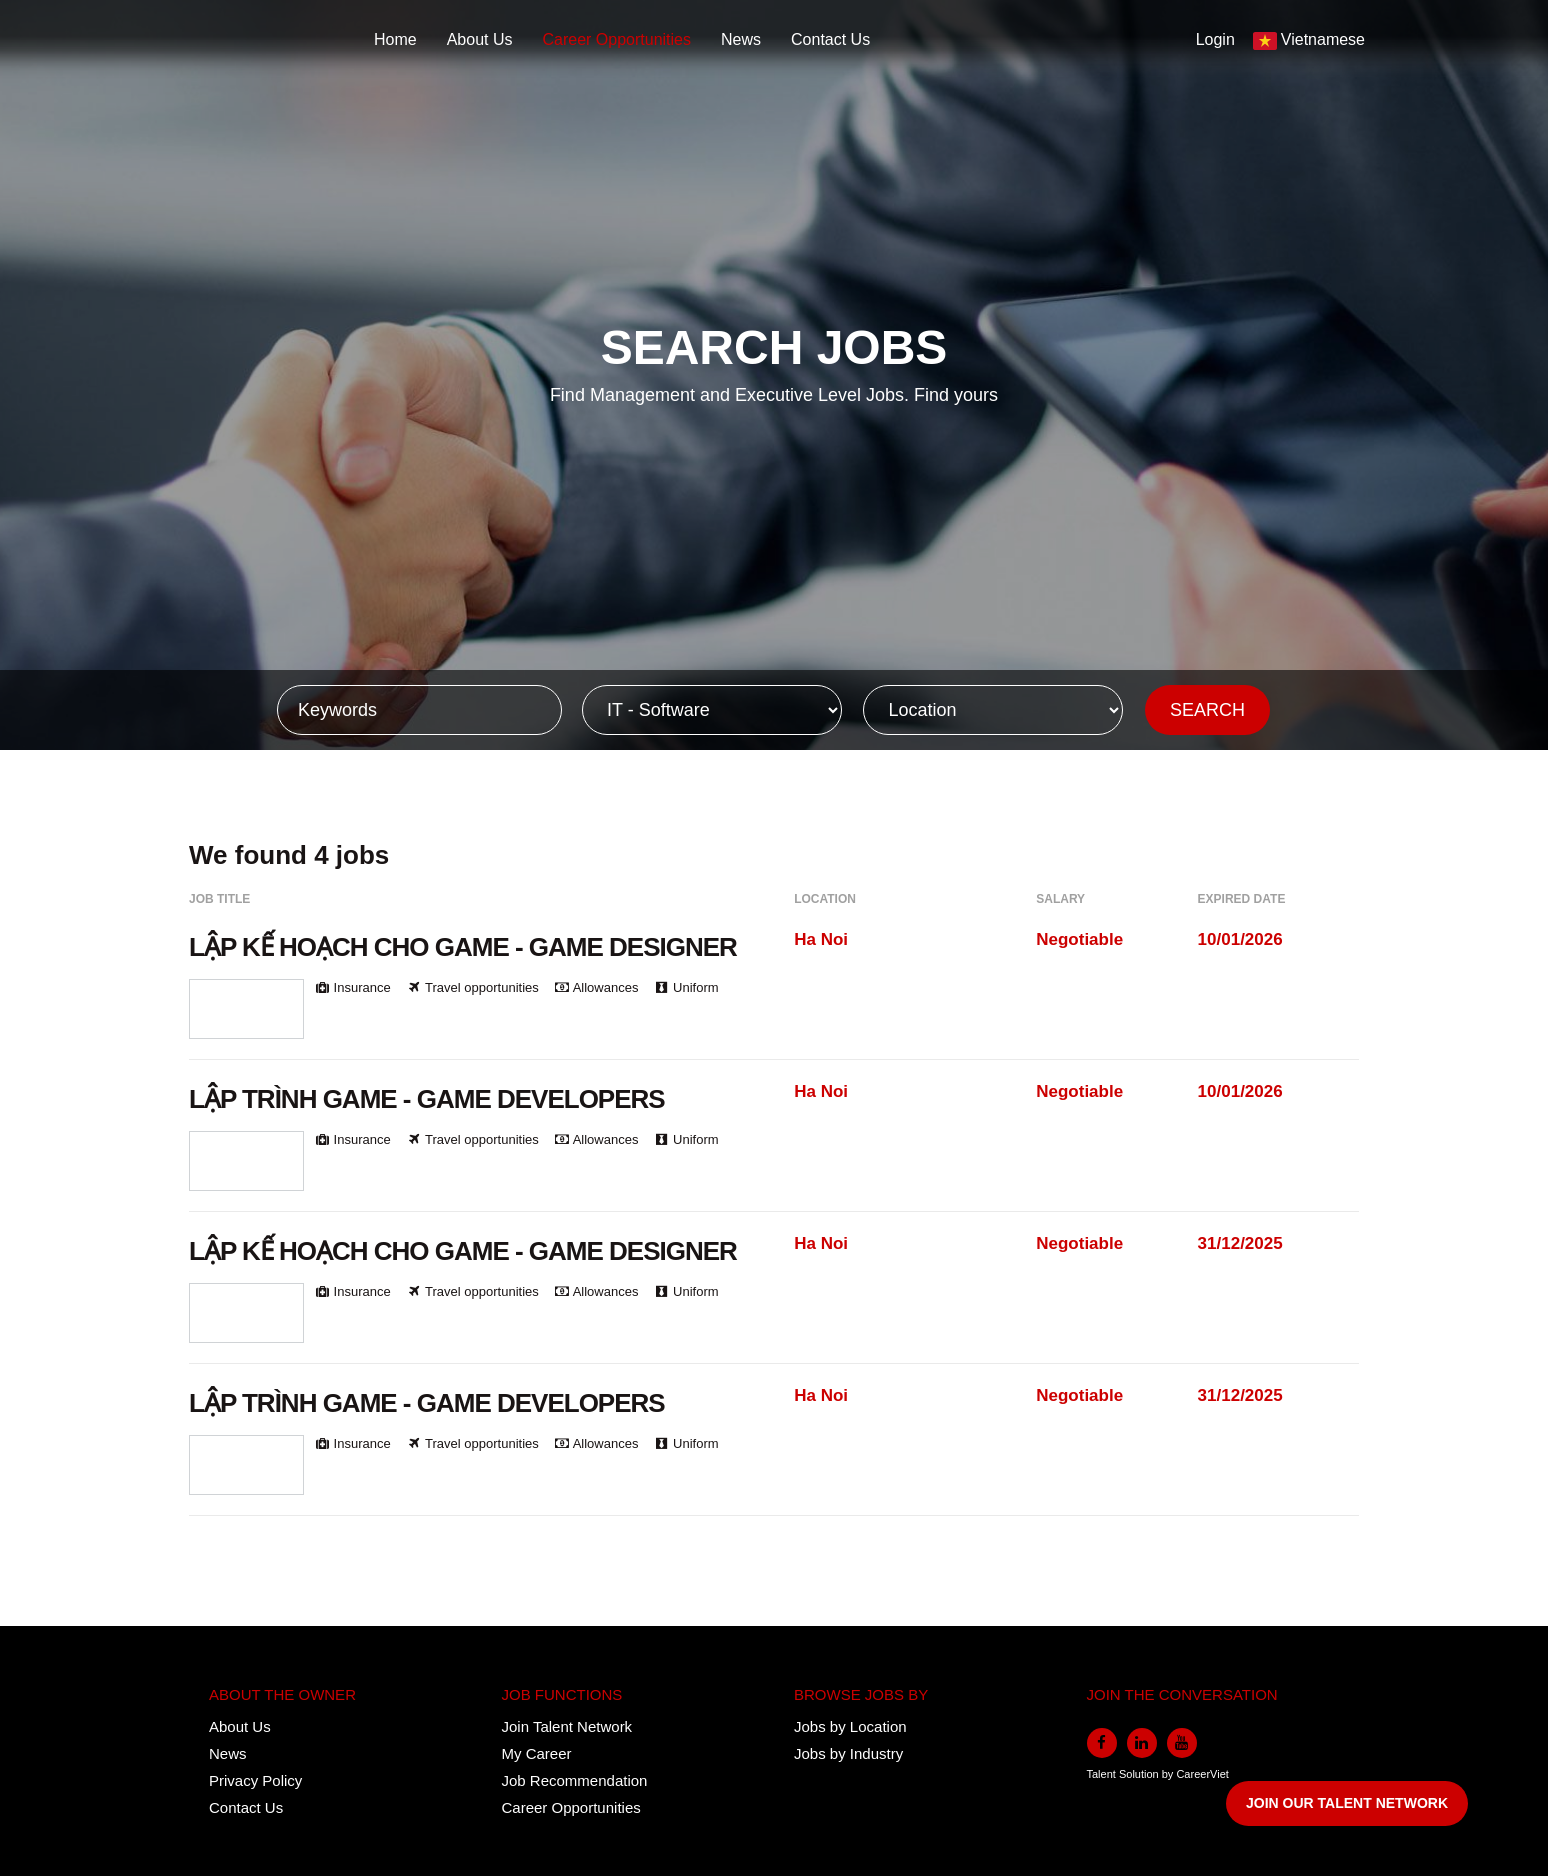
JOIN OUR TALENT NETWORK (1347, 1803)
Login (1215, 39)
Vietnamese (1323, 39)
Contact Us (830, 39)
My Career (537, 1753)
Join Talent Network (567, 1726)
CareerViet (1202, 1774)
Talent (1103, 1774)
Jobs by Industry (848, 1753)
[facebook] (1102, 1743)
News (741, 39)
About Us (480, 39)
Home (395, 39)
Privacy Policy (255, 1780)
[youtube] (1182, 1743)
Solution (1140, 1774)
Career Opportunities (617, 39)
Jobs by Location (850, 1726)
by (1169, 1774)
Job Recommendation (575, 1780)
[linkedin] (1142, 1743)
